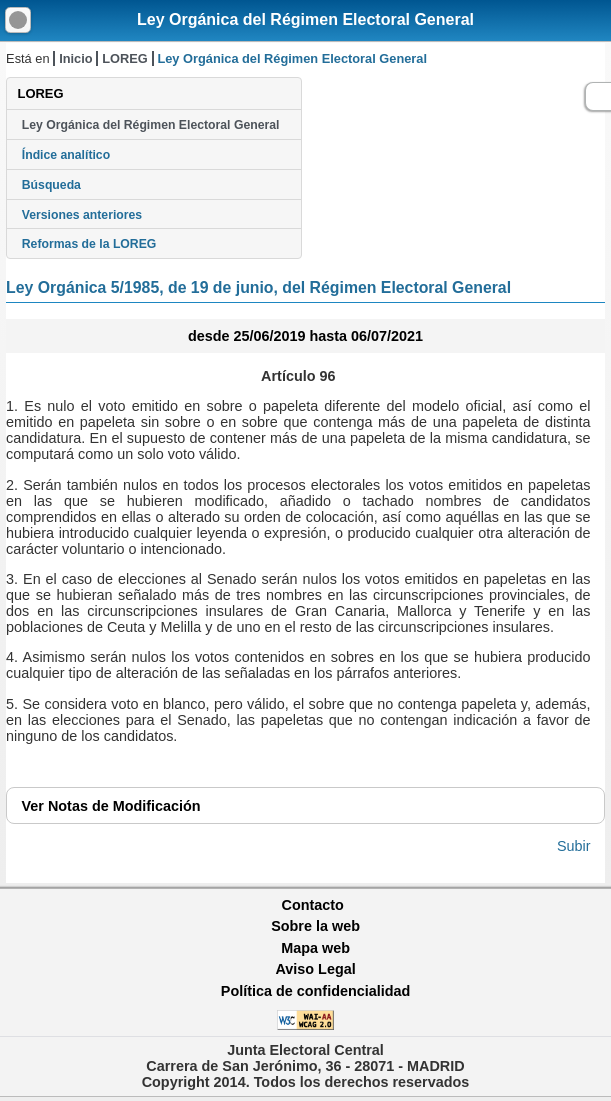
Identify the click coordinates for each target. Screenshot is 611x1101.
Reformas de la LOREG (89, 244)
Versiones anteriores (82, 215)
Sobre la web (315, 926)
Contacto (313, 905)
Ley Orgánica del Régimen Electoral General (305, 19)
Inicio (75, 58)
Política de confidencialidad (316, 991)
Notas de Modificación (111, 806)
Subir (574, 846)
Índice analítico (66, 155)
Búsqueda (51, 185)
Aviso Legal (315, 969)
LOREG (125, 58)
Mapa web (315, 948)
